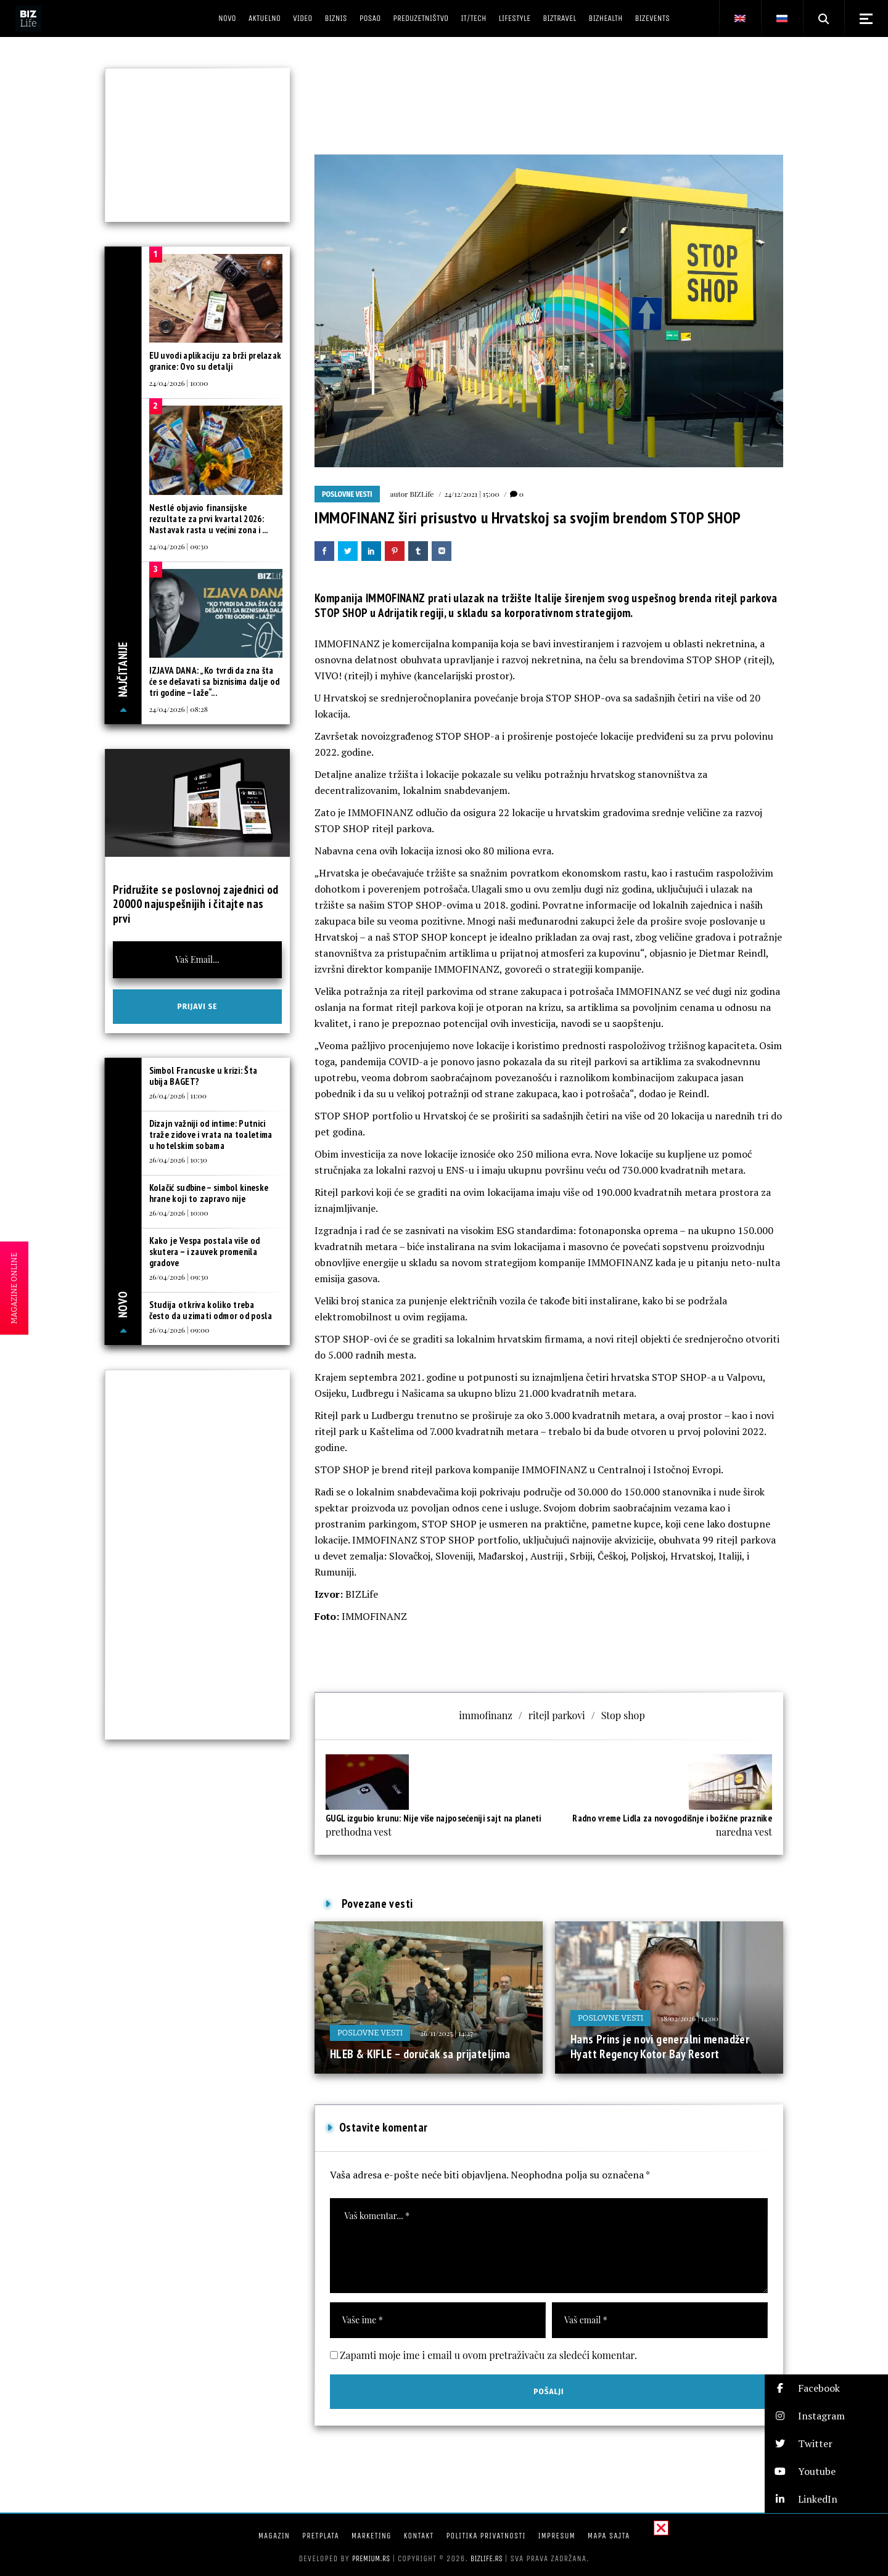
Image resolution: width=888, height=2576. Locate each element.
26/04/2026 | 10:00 (178, 1212)
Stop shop (623, 1715)
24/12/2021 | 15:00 (471, 494)
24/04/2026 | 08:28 (178, 709)
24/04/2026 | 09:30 (178, 546)
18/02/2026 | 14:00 (689, 2018)
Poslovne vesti (347, 494)
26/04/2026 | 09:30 (178, 1277)
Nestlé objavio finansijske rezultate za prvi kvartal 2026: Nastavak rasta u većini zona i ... (208, 519)
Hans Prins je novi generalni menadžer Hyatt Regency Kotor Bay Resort (659, 2046)
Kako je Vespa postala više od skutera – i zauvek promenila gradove (204, 1252)
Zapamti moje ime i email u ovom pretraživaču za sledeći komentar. (488, 2355)
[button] (826, 2388)
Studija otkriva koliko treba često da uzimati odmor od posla (210, 1310)
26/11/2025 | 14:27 (446, 2033)
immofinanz (485, 1715)
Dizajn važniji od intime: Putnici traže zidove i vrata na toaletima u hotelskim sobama (211, 1134)
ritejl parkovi (556, 1715)
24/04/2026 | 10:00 (178, 383)
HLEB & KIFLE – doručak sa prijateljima (420, 2053)
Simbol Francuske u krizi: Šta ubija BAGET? (203, 1076)
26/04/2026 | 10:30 (178, 1159)
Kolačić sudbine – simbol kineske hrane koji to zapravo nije (209, 1193)
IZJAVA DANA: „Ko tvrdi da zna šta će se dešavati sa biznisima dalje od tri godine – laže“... (214, 681)
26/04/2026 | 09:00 (179, 1330)
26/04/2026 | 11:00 (178, 1095)
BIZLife (421, 494)
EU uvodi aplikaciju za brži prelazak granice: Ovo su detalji (215, 361)
